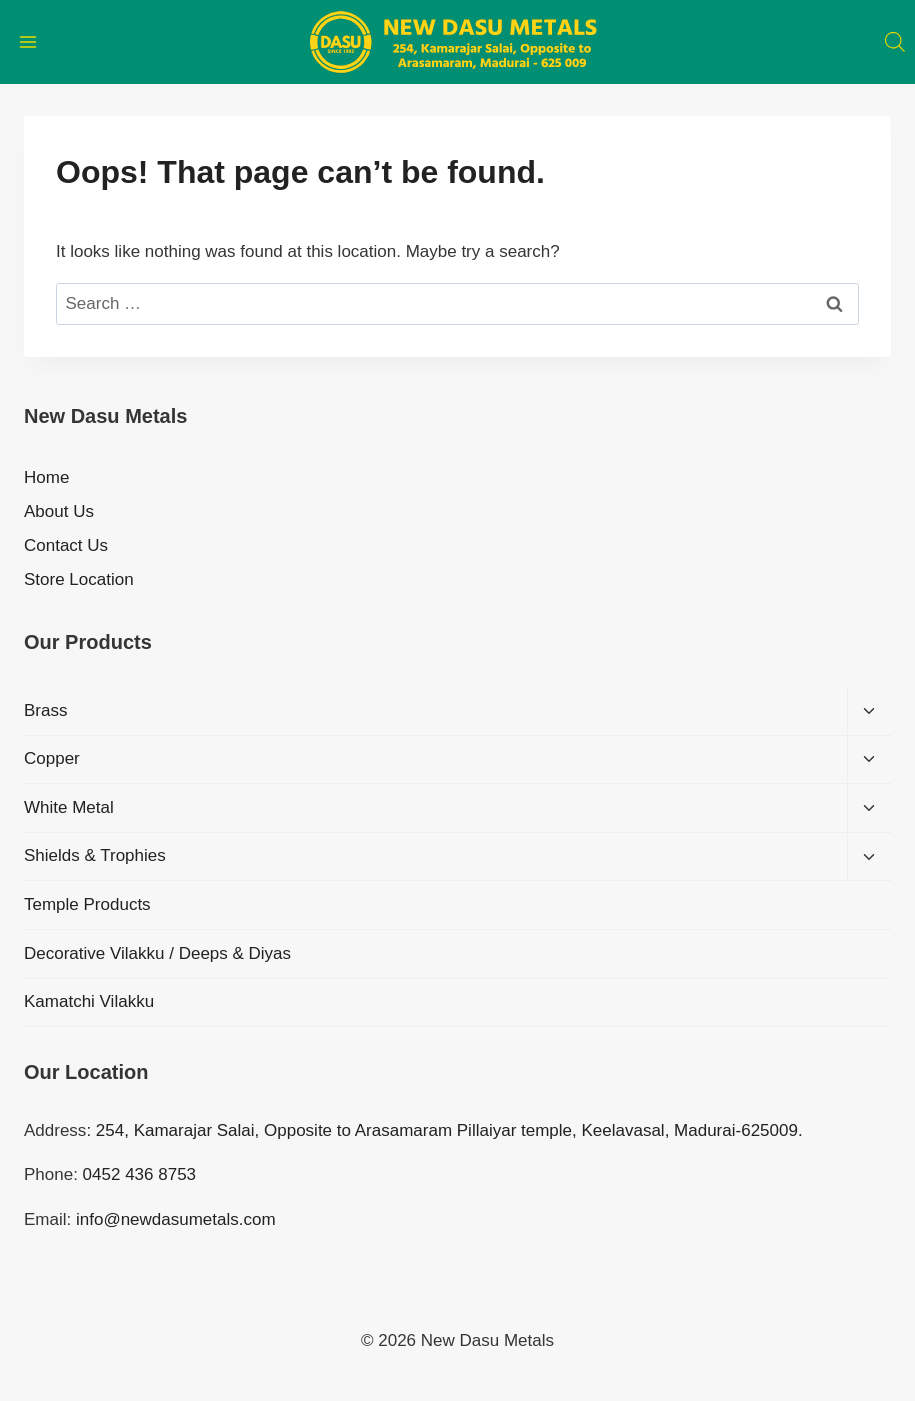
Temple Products (87, 904)
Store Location (79, 579)
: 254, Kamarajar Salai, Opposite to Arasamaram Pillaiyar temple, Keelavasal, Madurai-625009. (444, 1130)
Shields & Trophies (95, 855)
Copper (52, 758)
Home (46, 477)
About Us (59, 511)
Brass (45, 710)
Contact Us (66, 545)
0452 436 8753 (139, 1174)
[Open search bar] (895, 42)
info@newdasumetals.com (176, 1219)
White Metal (69, 807)
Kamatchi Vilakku (89, 1001)
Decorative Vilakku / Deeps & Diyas (157, 953)
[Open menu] (28, 41)
